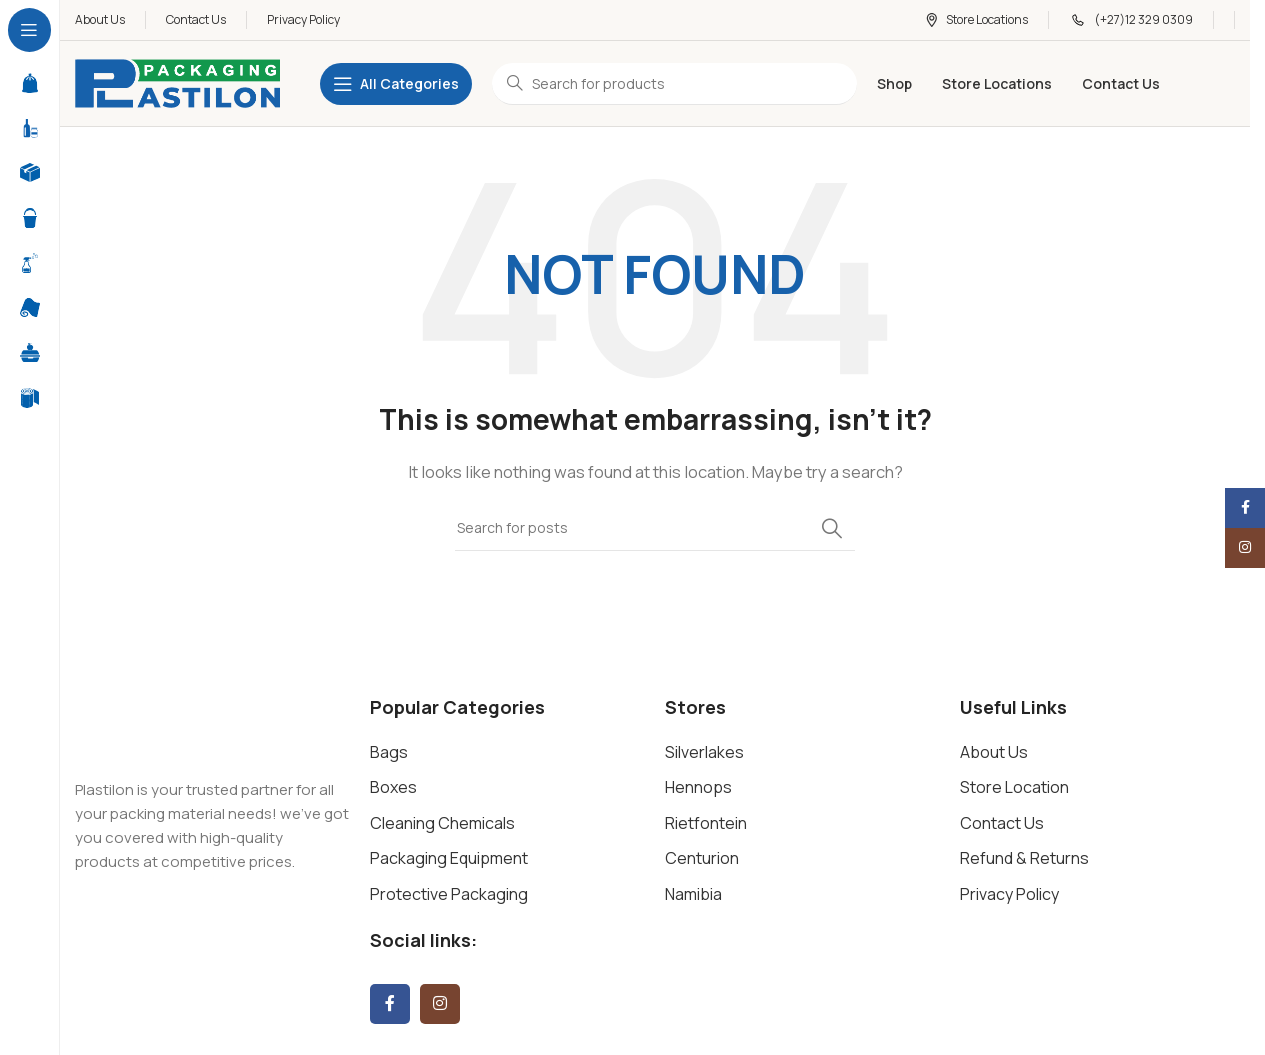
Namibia (693, 894)
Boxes (393, 787)
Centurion (702, 858)
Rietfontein (706, 823)
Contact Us (1002, 823)
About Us (994, 752)
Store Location (1014, 787)
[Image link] (209, 724)
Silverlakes (704, 752)
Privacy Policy (1009, 894)
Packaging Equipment (449, 858)
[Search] (655, 528)
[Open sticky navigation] (396, 84)
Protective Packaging (449, 894)
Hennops (698, 787)
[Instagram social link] (440, 1004)
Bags (389, 752)
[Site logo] (177, 82)
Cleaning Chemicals (442, 823)
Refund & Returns (1024, 858)
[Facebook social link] (390, 1004)
